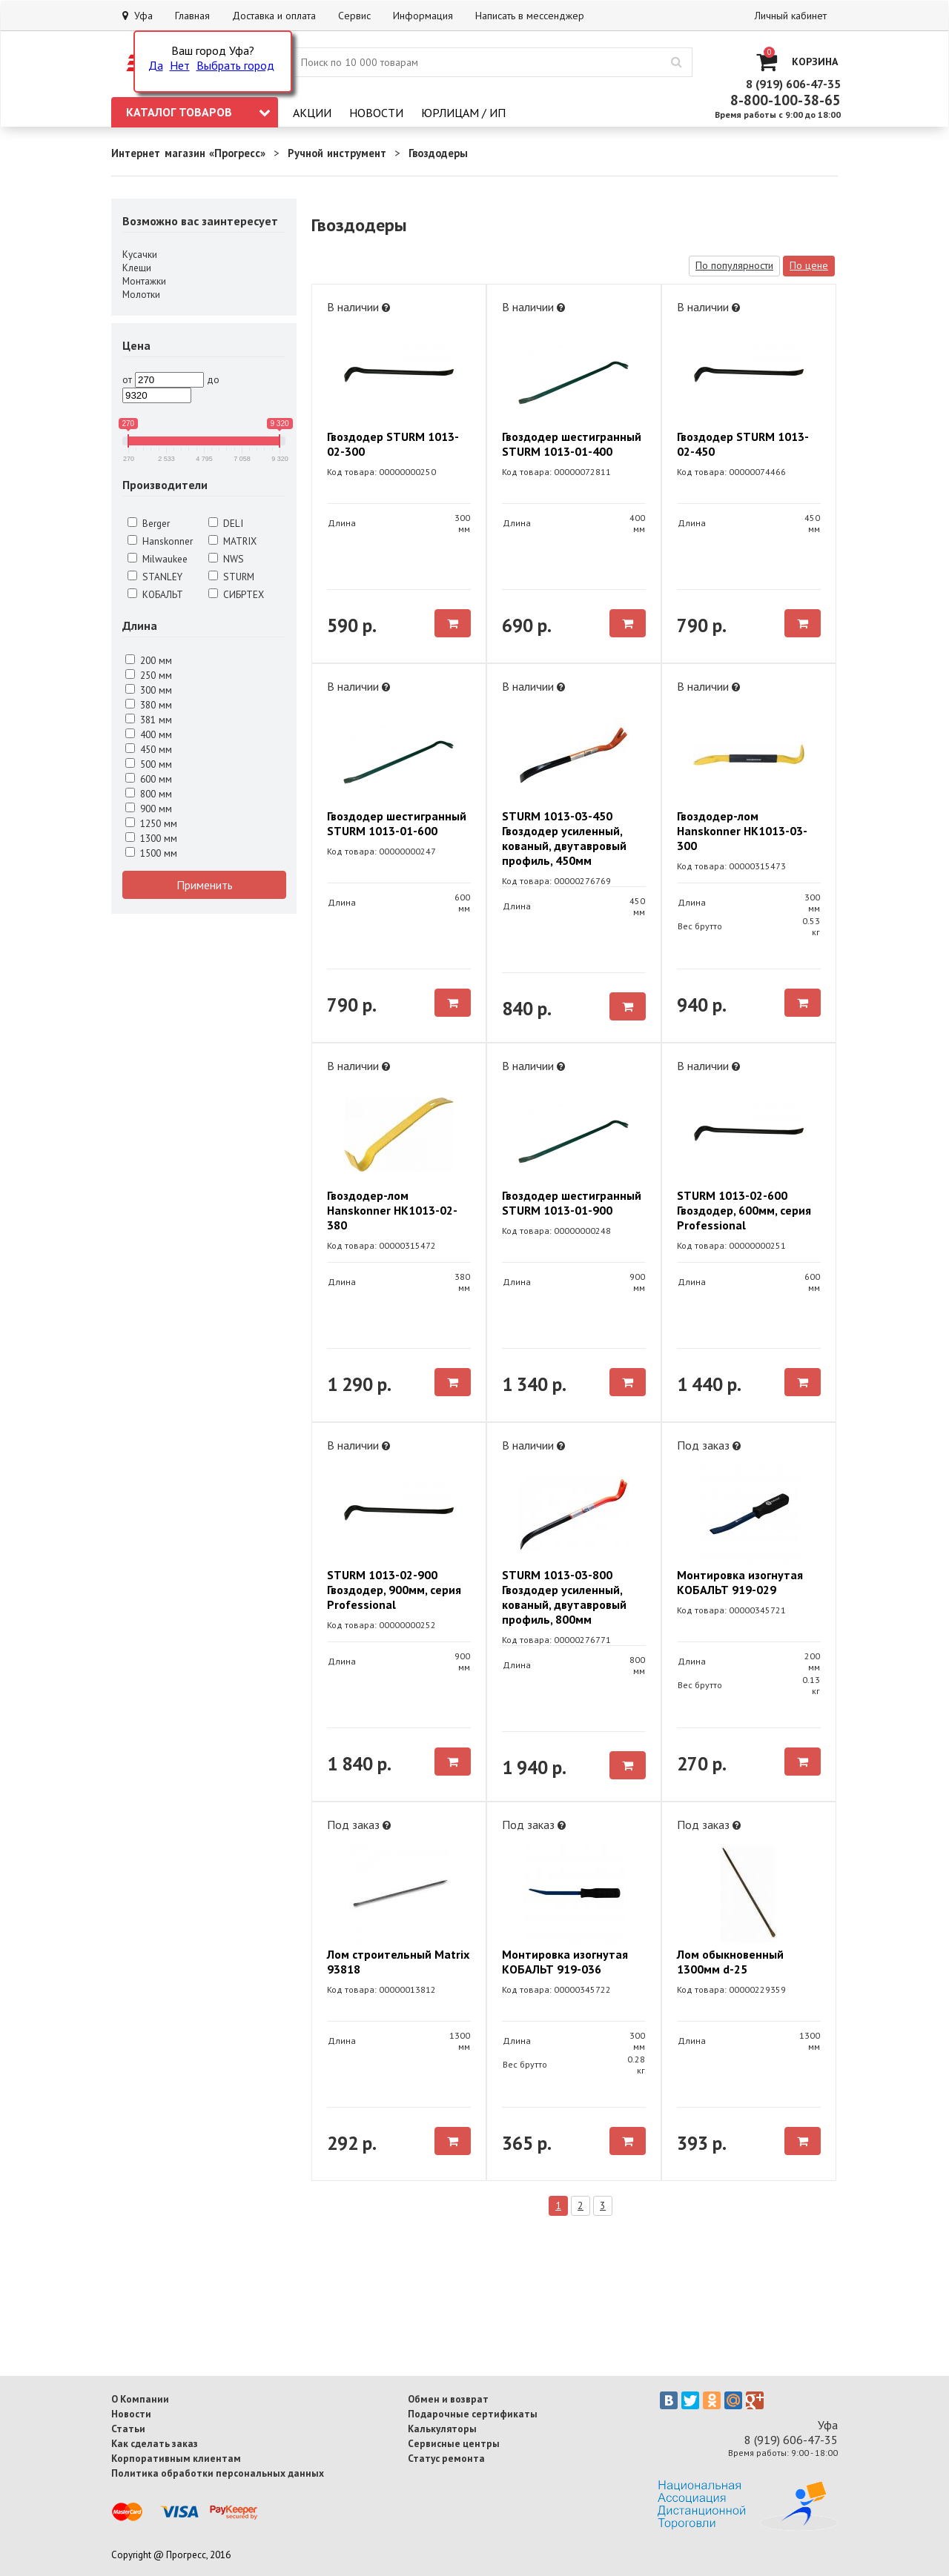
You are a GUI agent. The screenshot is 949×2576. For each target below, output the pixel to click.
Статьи (128, 2428)
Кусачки (139, 254)
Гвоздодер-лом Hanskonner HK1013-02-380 (392, 1210)
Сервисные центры (454, 2443)
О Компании (140, 2399)
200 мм (148, 660)
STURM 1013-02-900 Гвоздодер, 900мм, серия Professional (394, 1589)
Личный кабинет (791, 15)
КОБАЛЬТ (155, 594)
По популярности (734, 265)
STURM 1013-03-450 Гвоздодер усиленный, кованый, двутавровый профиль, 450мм (564, 838)
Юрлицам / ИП (463, 112)
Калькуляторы (442, 2428)
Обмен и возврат (448, 2399)
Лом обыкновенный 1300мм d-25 (730, 1961)
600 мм (148, 779)
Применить (204, 884)
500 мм (148, 764)
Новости (376, 112)
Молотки (141, 294)
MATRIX (232, 541)
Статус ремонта (446, 2458)
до (213, 379)
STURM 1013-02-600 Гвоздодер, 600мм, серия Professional (744, 1210)
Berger (149, 523)
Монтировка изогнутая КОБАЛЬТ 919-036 (565, 1961)
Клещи (136, 267)
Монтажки (144, 281)
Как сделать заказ (154, 2443)
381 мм (148, 719)
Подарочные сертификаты (473, 2413)
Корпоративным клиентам (176, 2458)
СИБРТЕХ (236, 594)
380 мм (148, 704)
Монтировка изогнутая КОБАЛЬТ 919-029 (740, 1582)
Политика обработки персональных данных (217, 2473)
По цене (809, 265)
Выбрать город (235, 65)
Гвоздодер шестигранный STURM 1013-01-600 (396, 823)
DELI (225, 523)
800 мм (148, 793)
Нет (180, 65)
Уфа (137, 15)
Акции (312, 112)
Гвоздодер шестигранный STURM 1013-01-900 (571, 1203)
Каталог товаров (198, 112)
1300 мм (151, 838)
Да (155, 65)
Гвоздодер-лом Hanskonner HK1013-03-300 (742, 831)
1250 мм (151, 823)
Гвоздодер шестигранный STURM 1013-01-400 (571, 444)
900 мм (148, 808)
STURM (231, 576)
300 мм (148, 690)
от (127, 379)
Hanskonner (160, 541)
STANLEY (155, 576)
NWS (226, 558)
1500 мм (151, 853)
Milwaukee (158, 558)
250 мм (148, 675)
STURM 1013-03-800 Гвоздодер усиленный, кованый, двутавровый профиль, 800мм (564, 1597)
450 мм (148, 749)
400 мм (148, 734)
